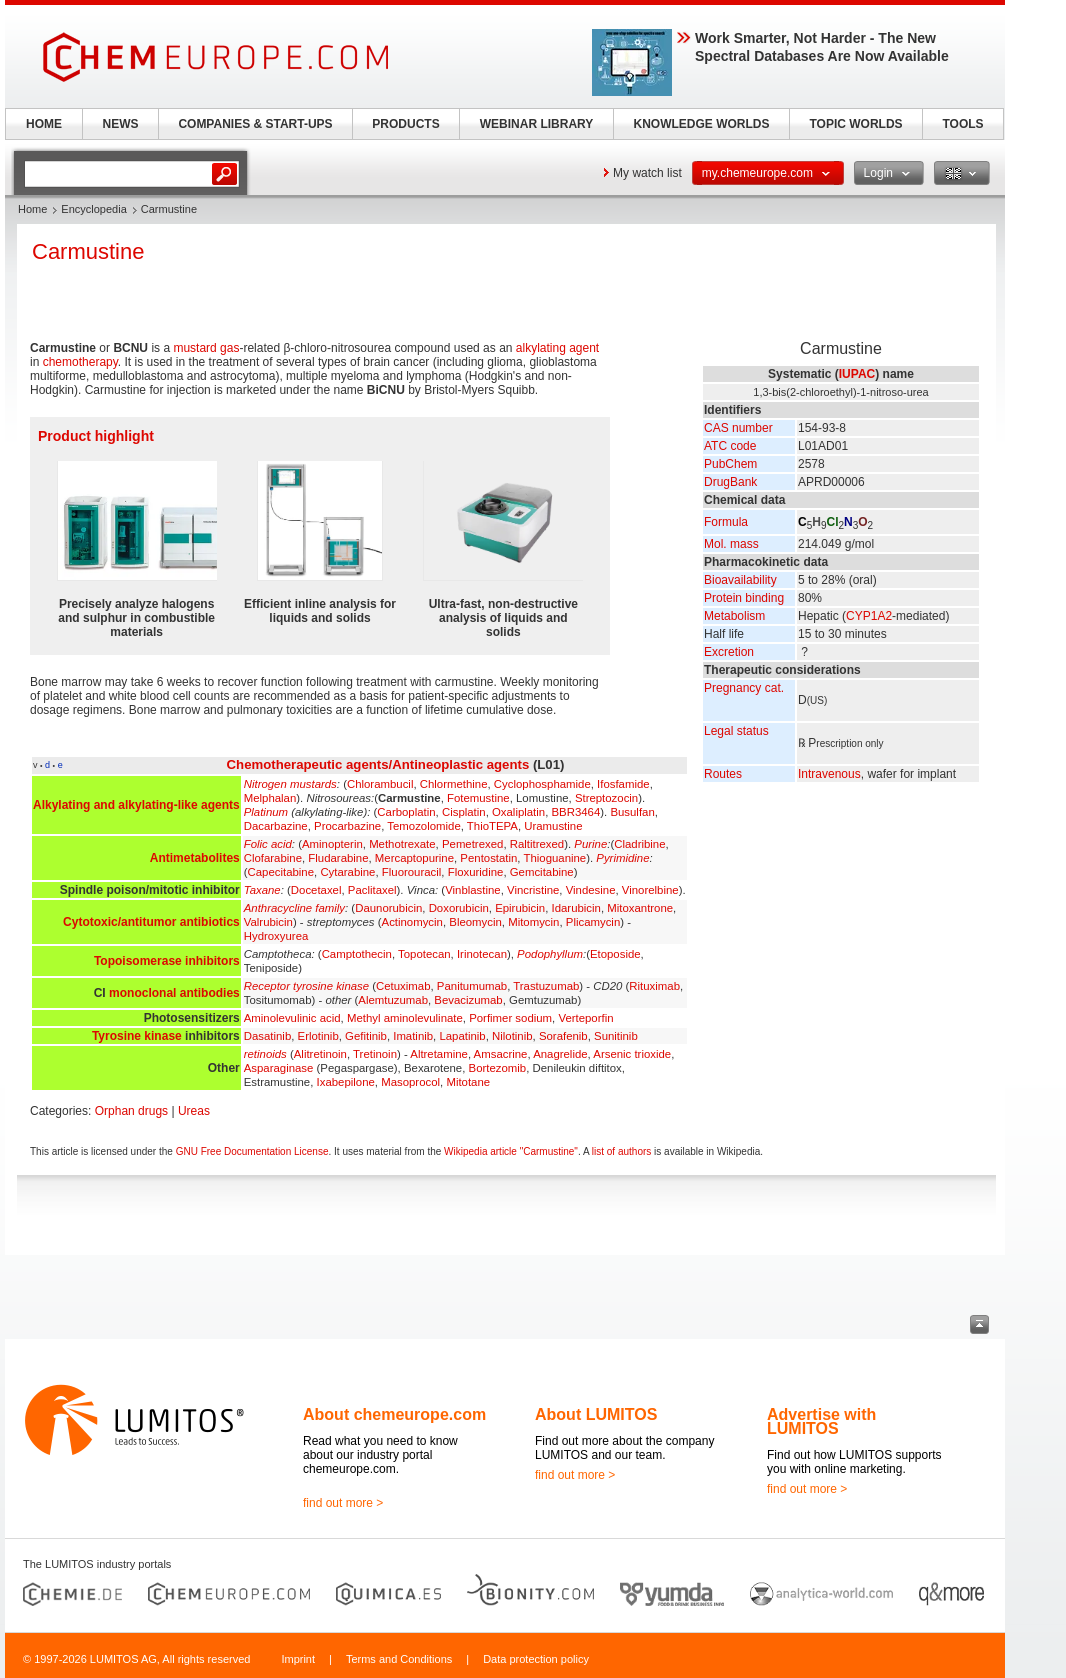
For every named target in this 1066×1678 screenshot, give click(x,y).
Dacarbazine (276, 826)
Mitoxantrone (640, 908)
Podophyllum (550, 954)
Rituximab (654, 986)
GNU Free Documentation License (252, 1151)
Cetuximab (403, 986)
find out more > (343, 1503)
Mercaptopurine (414, 858)
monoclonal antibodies (174, 993)
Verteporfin (585, 1018)
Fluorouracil (412, 872)
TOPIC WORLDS (855, 124)
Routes (723, 774)
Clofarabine (273, 858)
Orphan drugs (131, 1111)
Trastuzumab (546, 986)
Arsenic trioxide (632, 1054)
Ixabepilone (346, 1082)
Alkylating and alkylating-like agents (136, 805)
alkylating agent (557, 348)
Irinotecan (482, 954)
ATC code (730, 446)
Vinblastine (473, 890)
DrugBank (730, 482)
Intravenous (829, 774)
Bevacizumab (468, 1000)
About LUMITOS (596, 1414)
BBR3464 (576, 812)
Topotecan (424, 954)
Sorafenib (563, 1036)
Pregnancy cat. (744, 688)
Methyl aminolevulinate (405, 1018)
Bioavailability (740, 580)
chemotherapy (80, 362)
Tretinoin (375, 1054)
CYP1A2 (869, 616)
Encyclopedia (93, 209)
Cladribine (639, 844)
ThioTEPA (492, 826)
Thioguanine (554, 858)
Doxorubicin (459, 908)
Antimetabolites (195, 858)
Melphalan (270, 798)
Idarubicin (576, 908)
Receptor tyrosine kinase (306, 986)
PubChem (730, 464)
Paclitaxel (372, 890)
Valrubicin (268, 922)
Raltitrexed (537, 844)
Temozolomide (423, 826)
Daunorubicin (388, 908)
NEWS (121, 124)
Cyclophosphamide (542, 784)
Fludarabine (338, 858)
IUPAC (857, 374)
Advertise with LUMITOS (821, 1421)
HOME (44, 124)
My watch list (647, 173)
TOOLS (962, 124)
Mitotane (468, 1082)
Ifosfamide (623, 784)
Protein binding (744, 598)
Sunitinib (616, 1036)
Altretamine (439, 1054)
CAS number (738, 428)
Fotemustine (478, 798)
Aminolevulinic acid (292, 1018)
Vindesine (591, 890)
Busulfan (632, 812)
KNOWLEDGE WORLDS (702, 124)
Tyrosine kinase (137, 1036)
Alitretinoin (320, 1054)
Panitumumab (472, 986)
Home (32, 209)
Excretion (729, 652)
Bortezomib (498, 1068)
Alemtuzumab (393, 1000)
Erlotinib (318, 1036)
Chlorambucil (380, 784)
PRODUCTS (405, 124)
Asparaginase (279, 1068)
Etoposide (615, 954)
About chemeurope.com (394, 1414)
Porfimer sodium (510, 1018)
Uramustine (553, 826)
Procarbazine (347, 826)
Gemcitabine (542, 872)
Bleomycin (475, 922)
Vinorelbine (650, 890)
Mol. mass (731, 544)
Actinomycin (412, 922)
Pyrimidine (622, 858)
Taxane (262, 890)
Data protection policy (536, 1659)
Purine (590, 844)
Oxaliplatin (518, 812)
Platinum (266, 812)
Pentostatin (488, 858)
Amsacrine (501, 1054)
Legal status (736, 731)
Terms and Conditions (399, 1659)
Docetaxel (316, 890)
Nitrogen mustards (290, 784)
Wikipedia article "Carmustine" (511, 1151)
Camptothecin (357, 954)
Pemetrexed (472, 844)
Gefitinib (366, 1036)
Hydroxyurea (276, 936)
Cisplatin (464, 812)
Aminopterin (332, 844)
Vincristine (533, 890)
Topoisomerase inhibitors (167, 961)
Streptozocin (606, 798)
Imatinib (413, 1036)
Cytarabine (347, 872)
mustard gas (206, 348)
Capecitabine (281, 872)
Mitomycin (533, 922)
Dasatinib (268, 1036)
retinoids (265, 1054)
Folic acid (268, 844)
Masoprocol (410, 1082)
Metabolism (734, 616)
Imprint (298, 1659)
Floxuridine (476, 872)
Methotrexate (402, 844)
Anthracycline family (294, 908)
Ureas (194, 1111)
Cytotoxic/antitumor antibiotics (151, 922)
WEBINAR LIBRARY (537, 124)
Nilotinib (512, 1036)
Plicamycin (593, 922)
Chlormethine (454, 784)
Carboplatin (406, 812)
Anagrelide (560, 1054)
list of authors (621, 1151)
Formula (726, 522)
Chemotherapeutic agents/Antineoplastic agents (378, 764)
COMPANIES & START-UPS (255, 124)
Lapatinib (462, 1036)
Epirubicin (520, 908)
